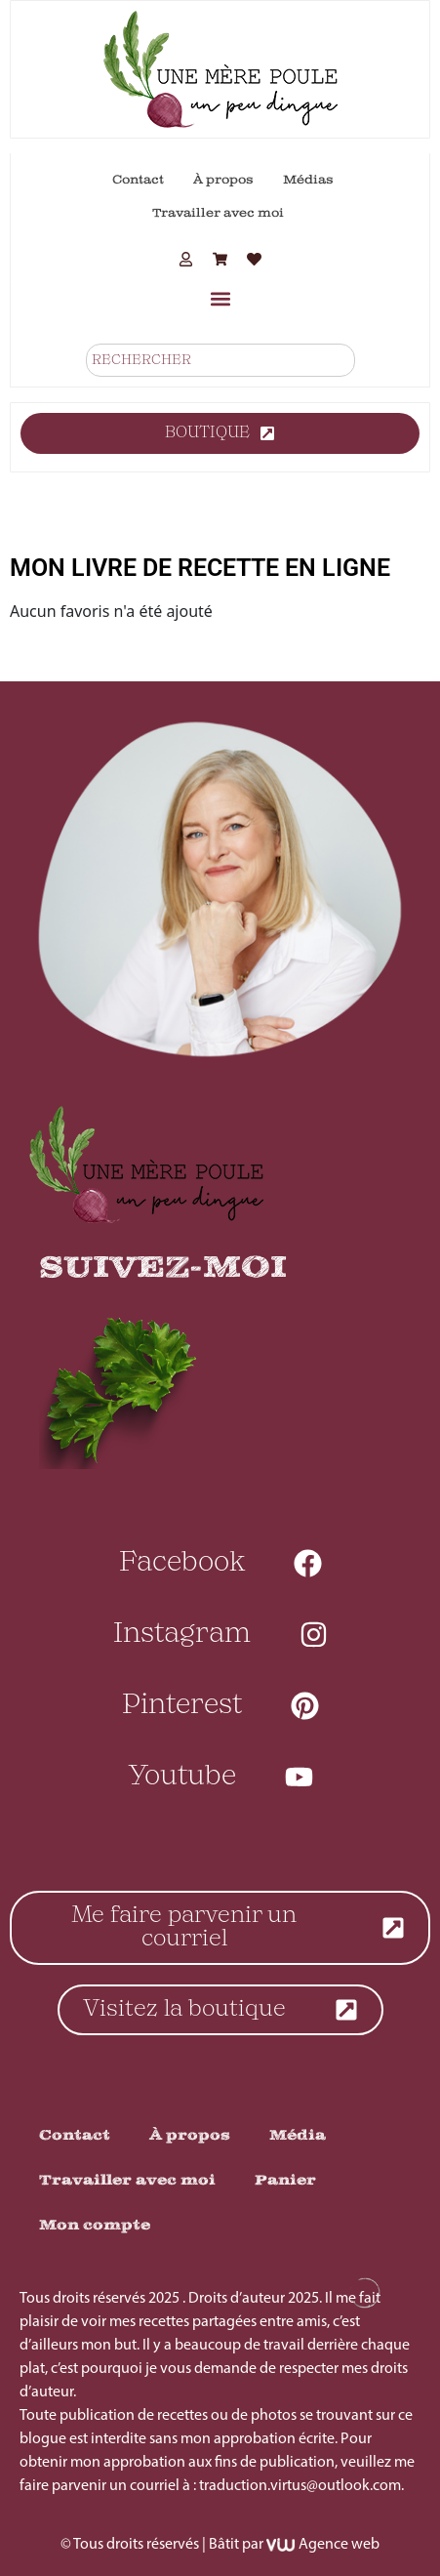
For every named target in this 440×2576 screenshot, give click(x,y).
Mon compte (94, 2225)
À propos (223, 179)
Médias (308, 179)
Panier (285, 2180)
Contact (138, 179)
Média (297, 2135)
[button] (220, 298)
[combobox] (220, 360)
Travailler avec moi (218, 213)
